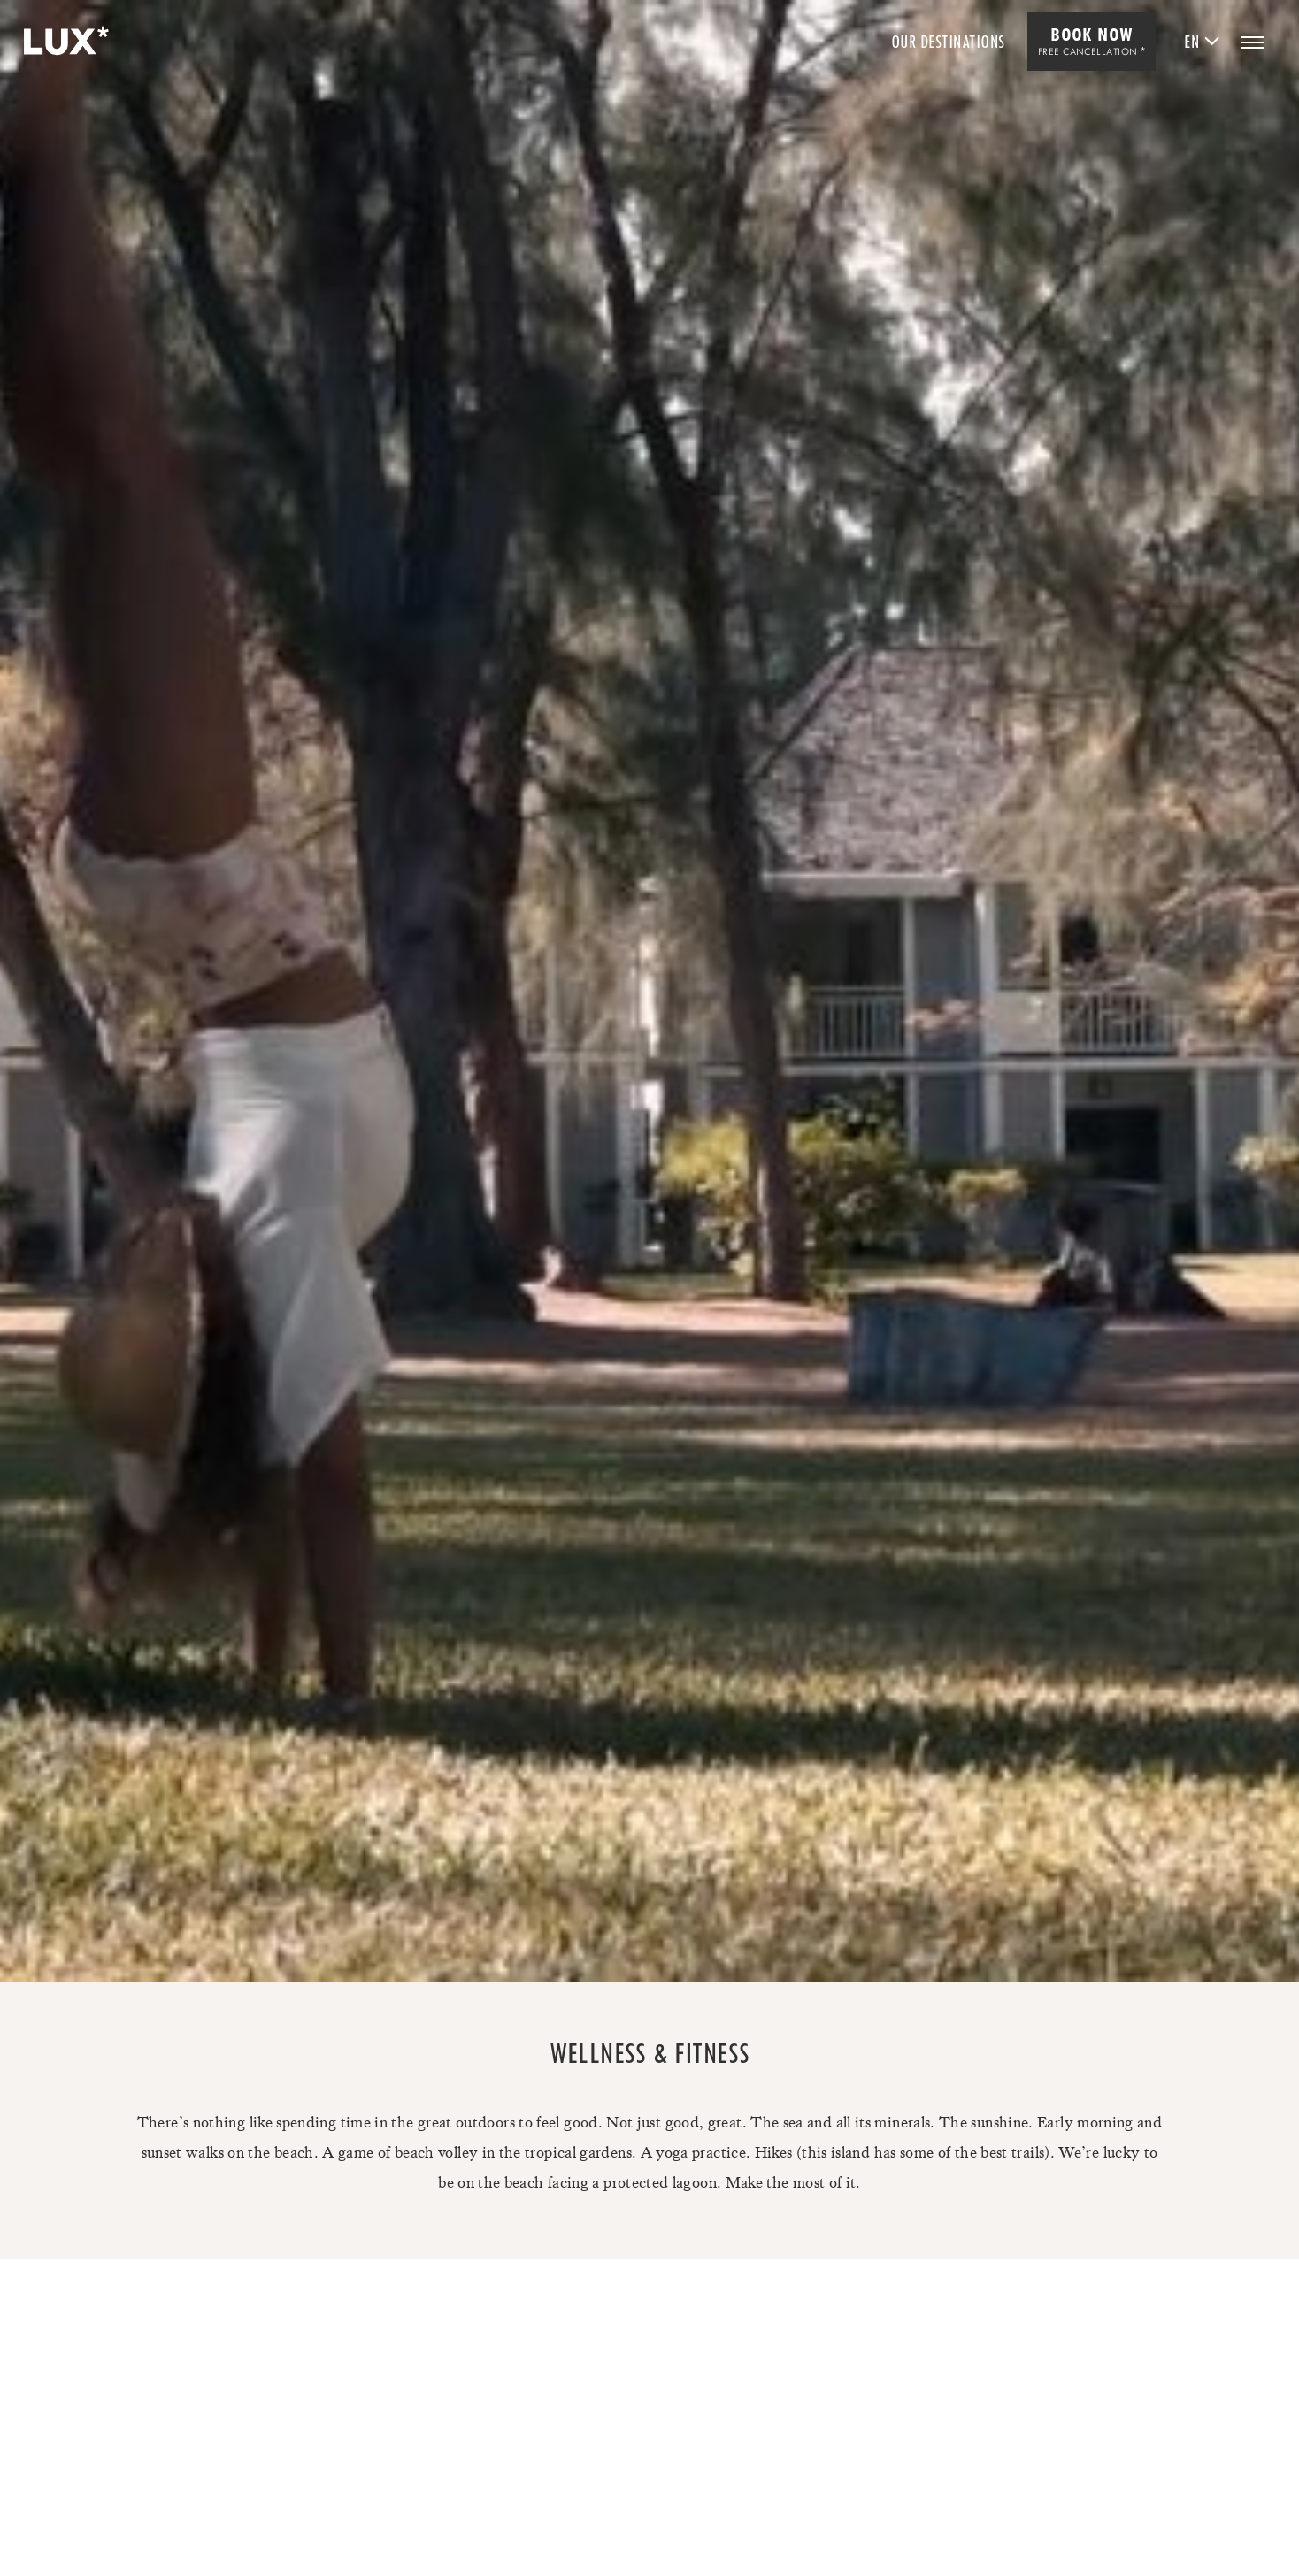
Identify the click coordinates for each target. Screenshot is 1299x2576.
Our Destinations (948, 42)
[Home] (64, 41)
